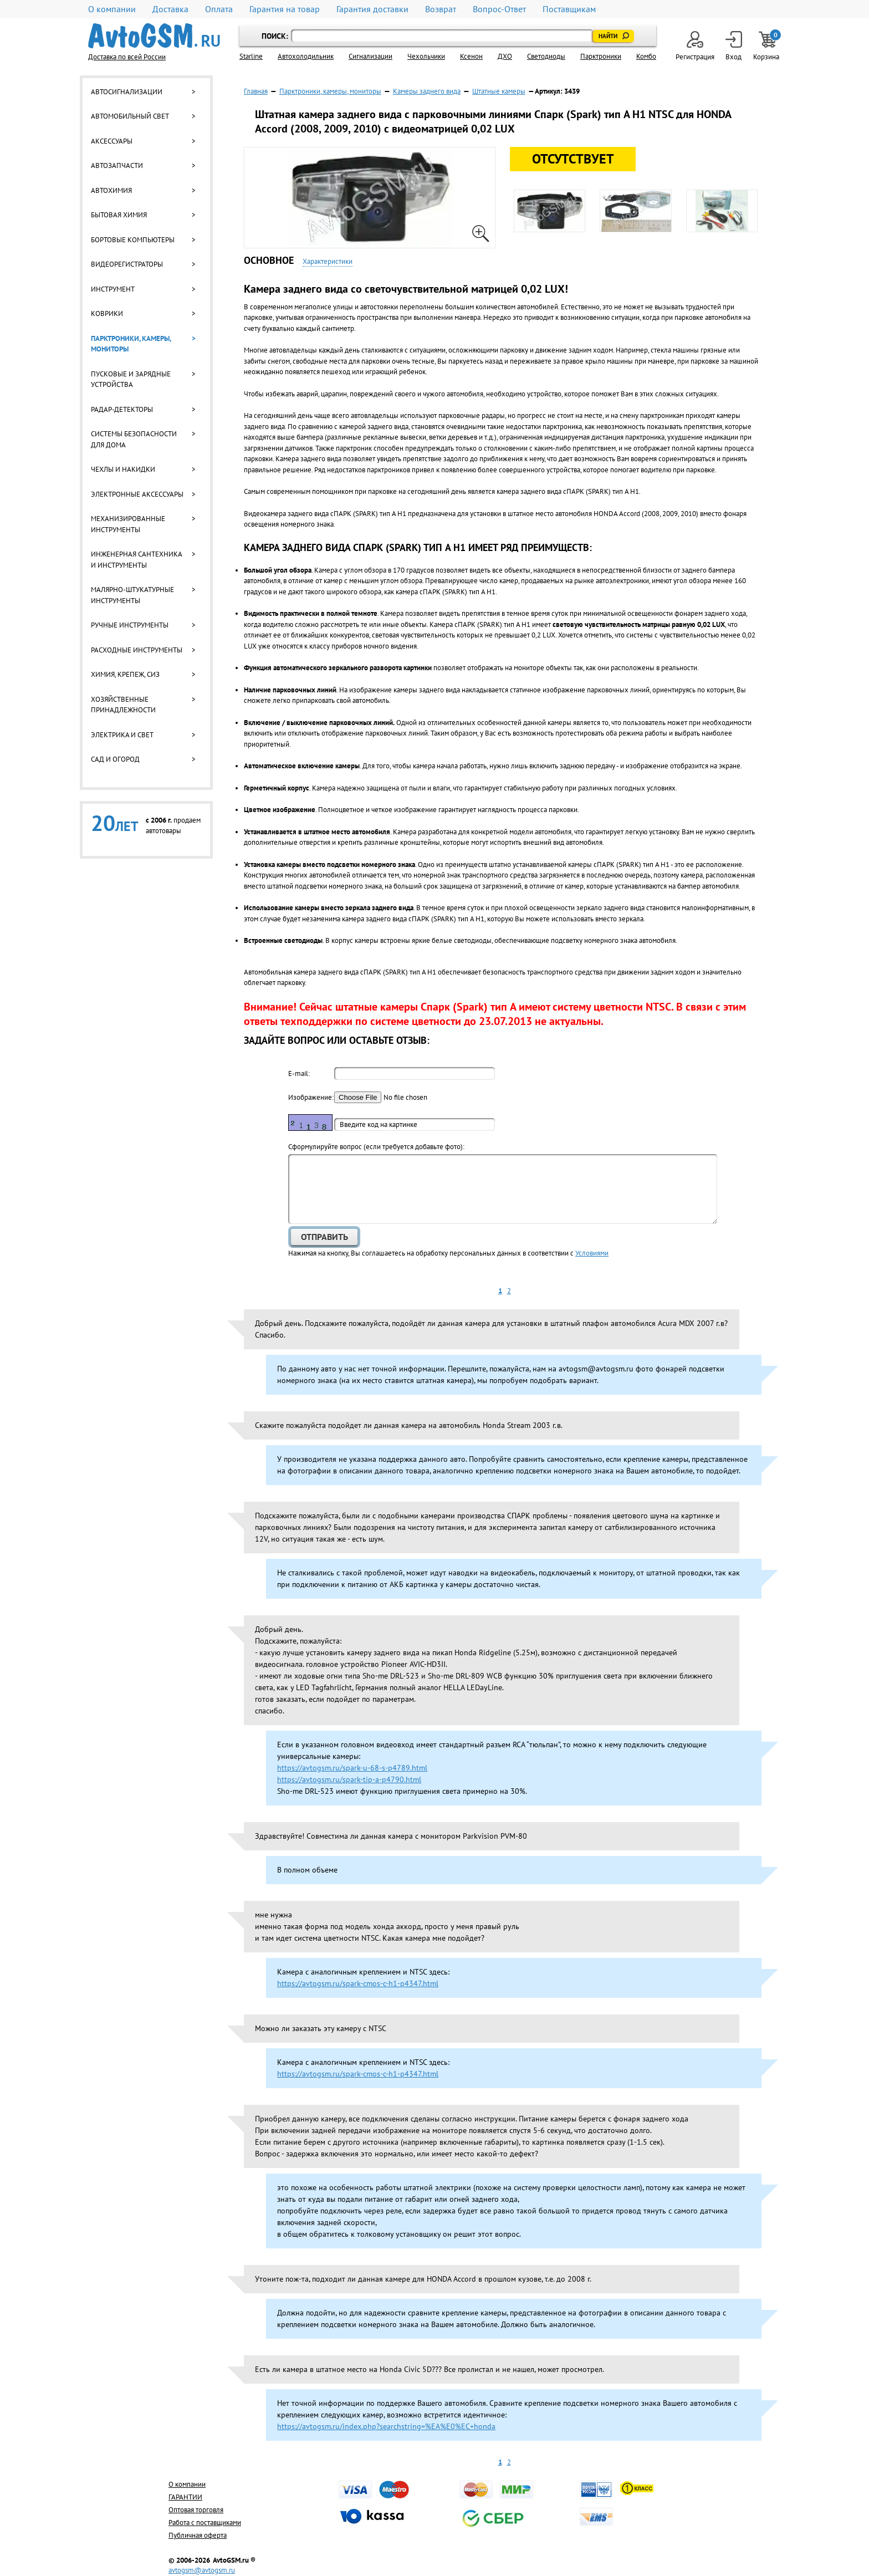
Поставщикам (569, 9)
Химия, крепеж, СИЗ (125, 674)
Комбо (646, 56)
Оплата (219, 9)
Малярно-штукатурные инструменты (132, 595)
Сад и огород (115, 759)
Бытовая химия (119, 215)
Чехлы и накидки (123, 469)
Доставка (170, 9)
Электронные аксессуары (137, 494)
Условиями (592, 1253)
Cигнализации (370, 56)
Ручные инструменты (129, 625)
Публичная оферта (197, 2535)
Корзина (767, 46)
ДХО (505, 56)
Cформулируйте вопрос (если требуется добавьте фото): (376, 1146)
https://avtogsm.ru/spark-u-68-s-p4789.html (352, 1768)
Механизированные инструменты (128, 524)
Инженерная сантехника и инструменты (136, 559)
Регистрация (695, 46)
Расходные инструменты (136, 650)
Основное (269, 260)
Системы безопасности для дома (134, 439)
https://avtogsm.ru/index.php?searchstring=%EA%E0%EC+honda (386, 2426)
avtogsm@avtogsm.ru (201, 2570)
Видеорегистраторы (127, 264)
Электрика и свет (122, 734)
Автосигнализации (126, 91)
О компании (112, 9)
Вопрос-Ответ (499, 9)
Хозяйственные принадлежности (123, 705)
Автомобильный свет (130, 116)
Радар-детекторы (122, 409)
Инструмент (113, 289)
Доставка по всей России (127, 57)
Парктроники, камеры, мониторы (131, 344)
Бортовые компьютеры (133, 239)
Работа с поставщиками (204, 2522)
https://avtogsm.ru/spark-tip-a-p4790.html (349, 1779)
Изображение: (310, 1097)
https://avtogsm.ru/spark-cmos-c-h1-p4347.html (357, 1983)
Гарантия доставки (372, 9)
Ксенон (471, 56)
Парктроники (600, 56)
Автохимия (111, 190)
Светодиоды (546, 56)
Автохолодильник (306, 56)
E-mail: (299, 1073)
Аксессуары (111, 141)
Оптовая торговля (195, 2509)
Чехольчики (426, 56)
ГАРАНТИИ (185, 2497)
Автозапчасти (117, 165)
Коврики (107, 313)
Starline (251, 56)
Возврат (440, 9)
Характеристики (327, 261)
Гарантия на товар (284, 9)
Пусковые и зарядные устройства (131, 379)
